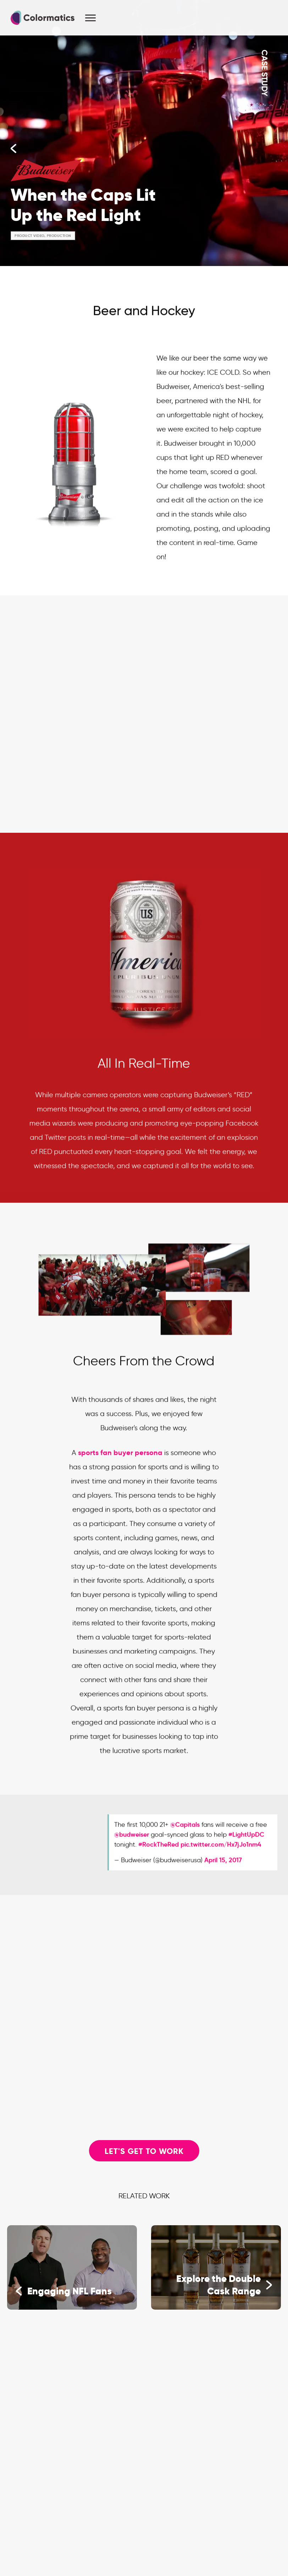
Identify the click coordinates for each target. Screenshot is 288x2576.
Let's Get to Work (144, 2151)
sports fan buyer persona (120, 1461)
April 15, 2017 (223, 1869)
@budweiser (131, 1843)
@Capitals (185, 1833)
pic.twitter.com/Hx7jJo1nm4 (221, 1853)
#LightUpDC (246, 1843)
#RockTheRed (158, 1853)
